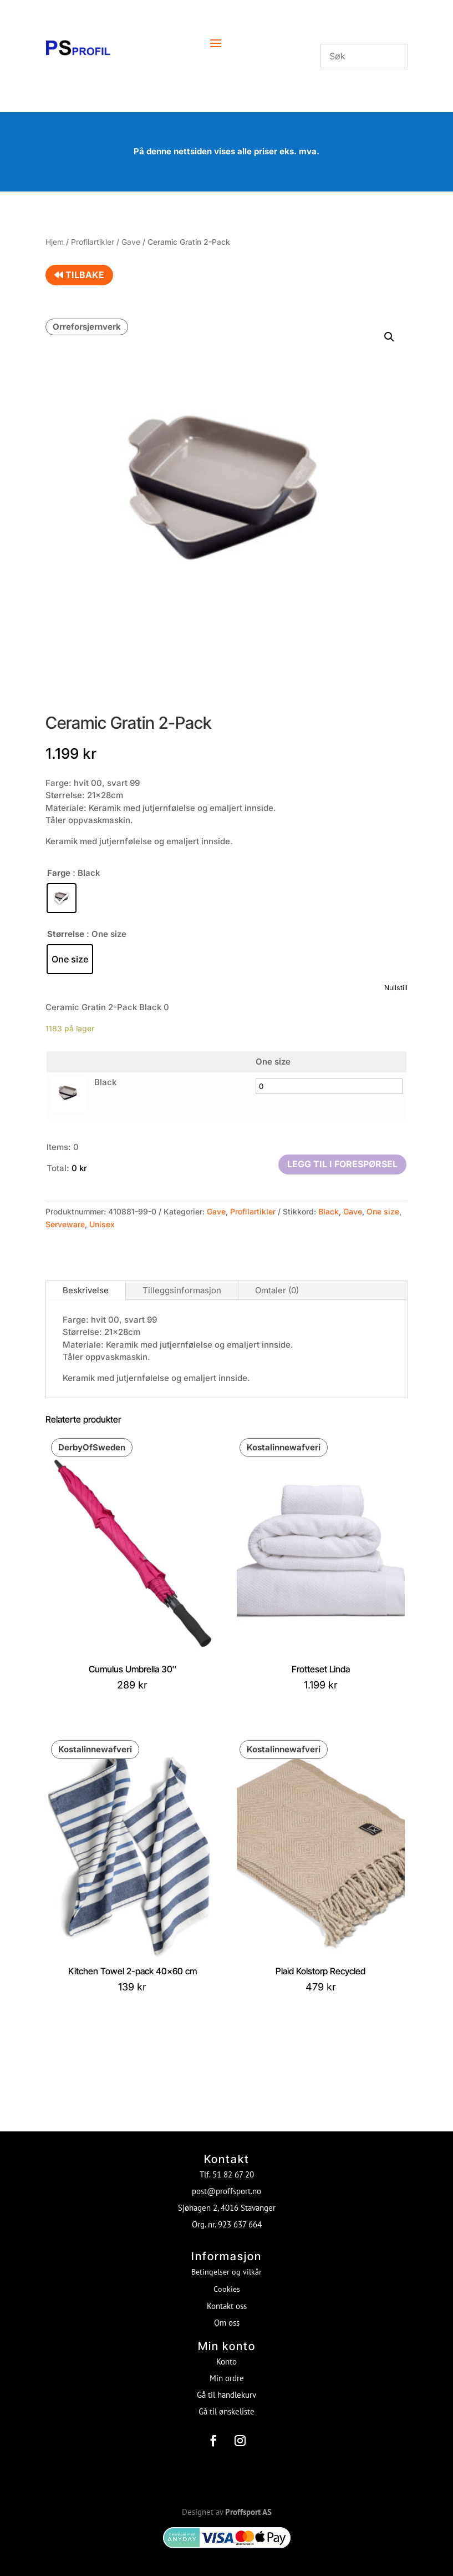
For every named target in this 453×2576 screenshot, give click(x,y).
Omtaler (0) (277, 1290)
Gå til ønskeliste (226, 2403)
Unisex (102, 1224)
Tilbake (79, 274)
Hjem (54, 242)
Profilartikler (92, 242)
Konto (226, 2353)
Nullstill (396, 988)
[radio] (61, 898)
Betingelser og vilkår (226, 2264)
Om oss (227, 2315)
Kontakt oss (227, 2298)
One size (383, 1211)
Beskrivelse (86, 1290)
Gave (130, 242)
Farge (58, 873)
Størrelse (65, 934)
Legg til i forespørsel (342, 1163)
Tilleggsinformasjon (181, 1290)
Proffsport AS (248, 2504)
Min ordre (227, 2370)
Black (328, 1211)
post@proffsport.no (226, 2183)
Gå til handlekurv (226, 2387)
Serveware (65, 1224)
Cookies (226, 2281)
